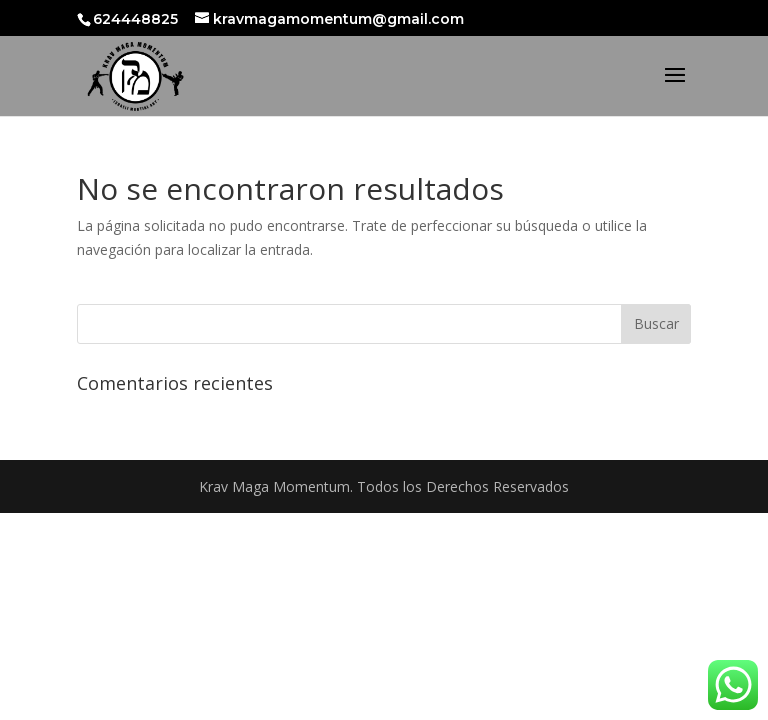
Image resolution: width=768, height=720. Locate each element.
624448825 (137, 19)
